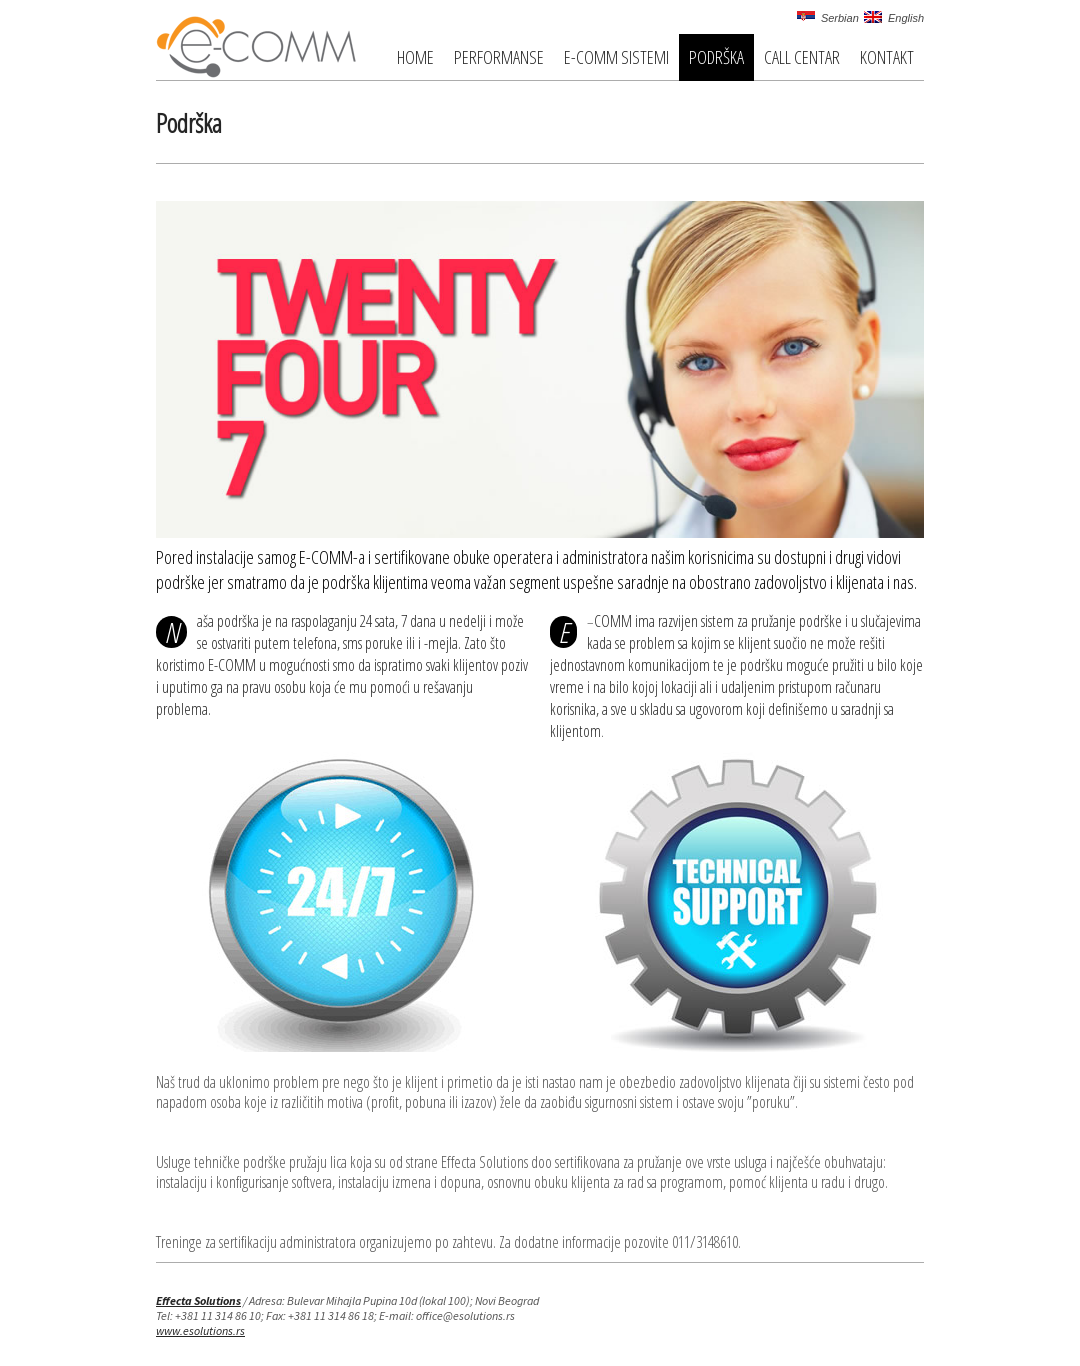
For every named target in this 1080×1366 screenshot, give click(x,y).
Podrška (716, 57)
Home (415, 57)
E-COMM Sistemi (616, 57)
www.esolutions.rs (200, 1330)
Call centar (802, 57)
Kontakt (887, 57)
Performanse (499, 57)
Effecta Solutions (198, 1300)
